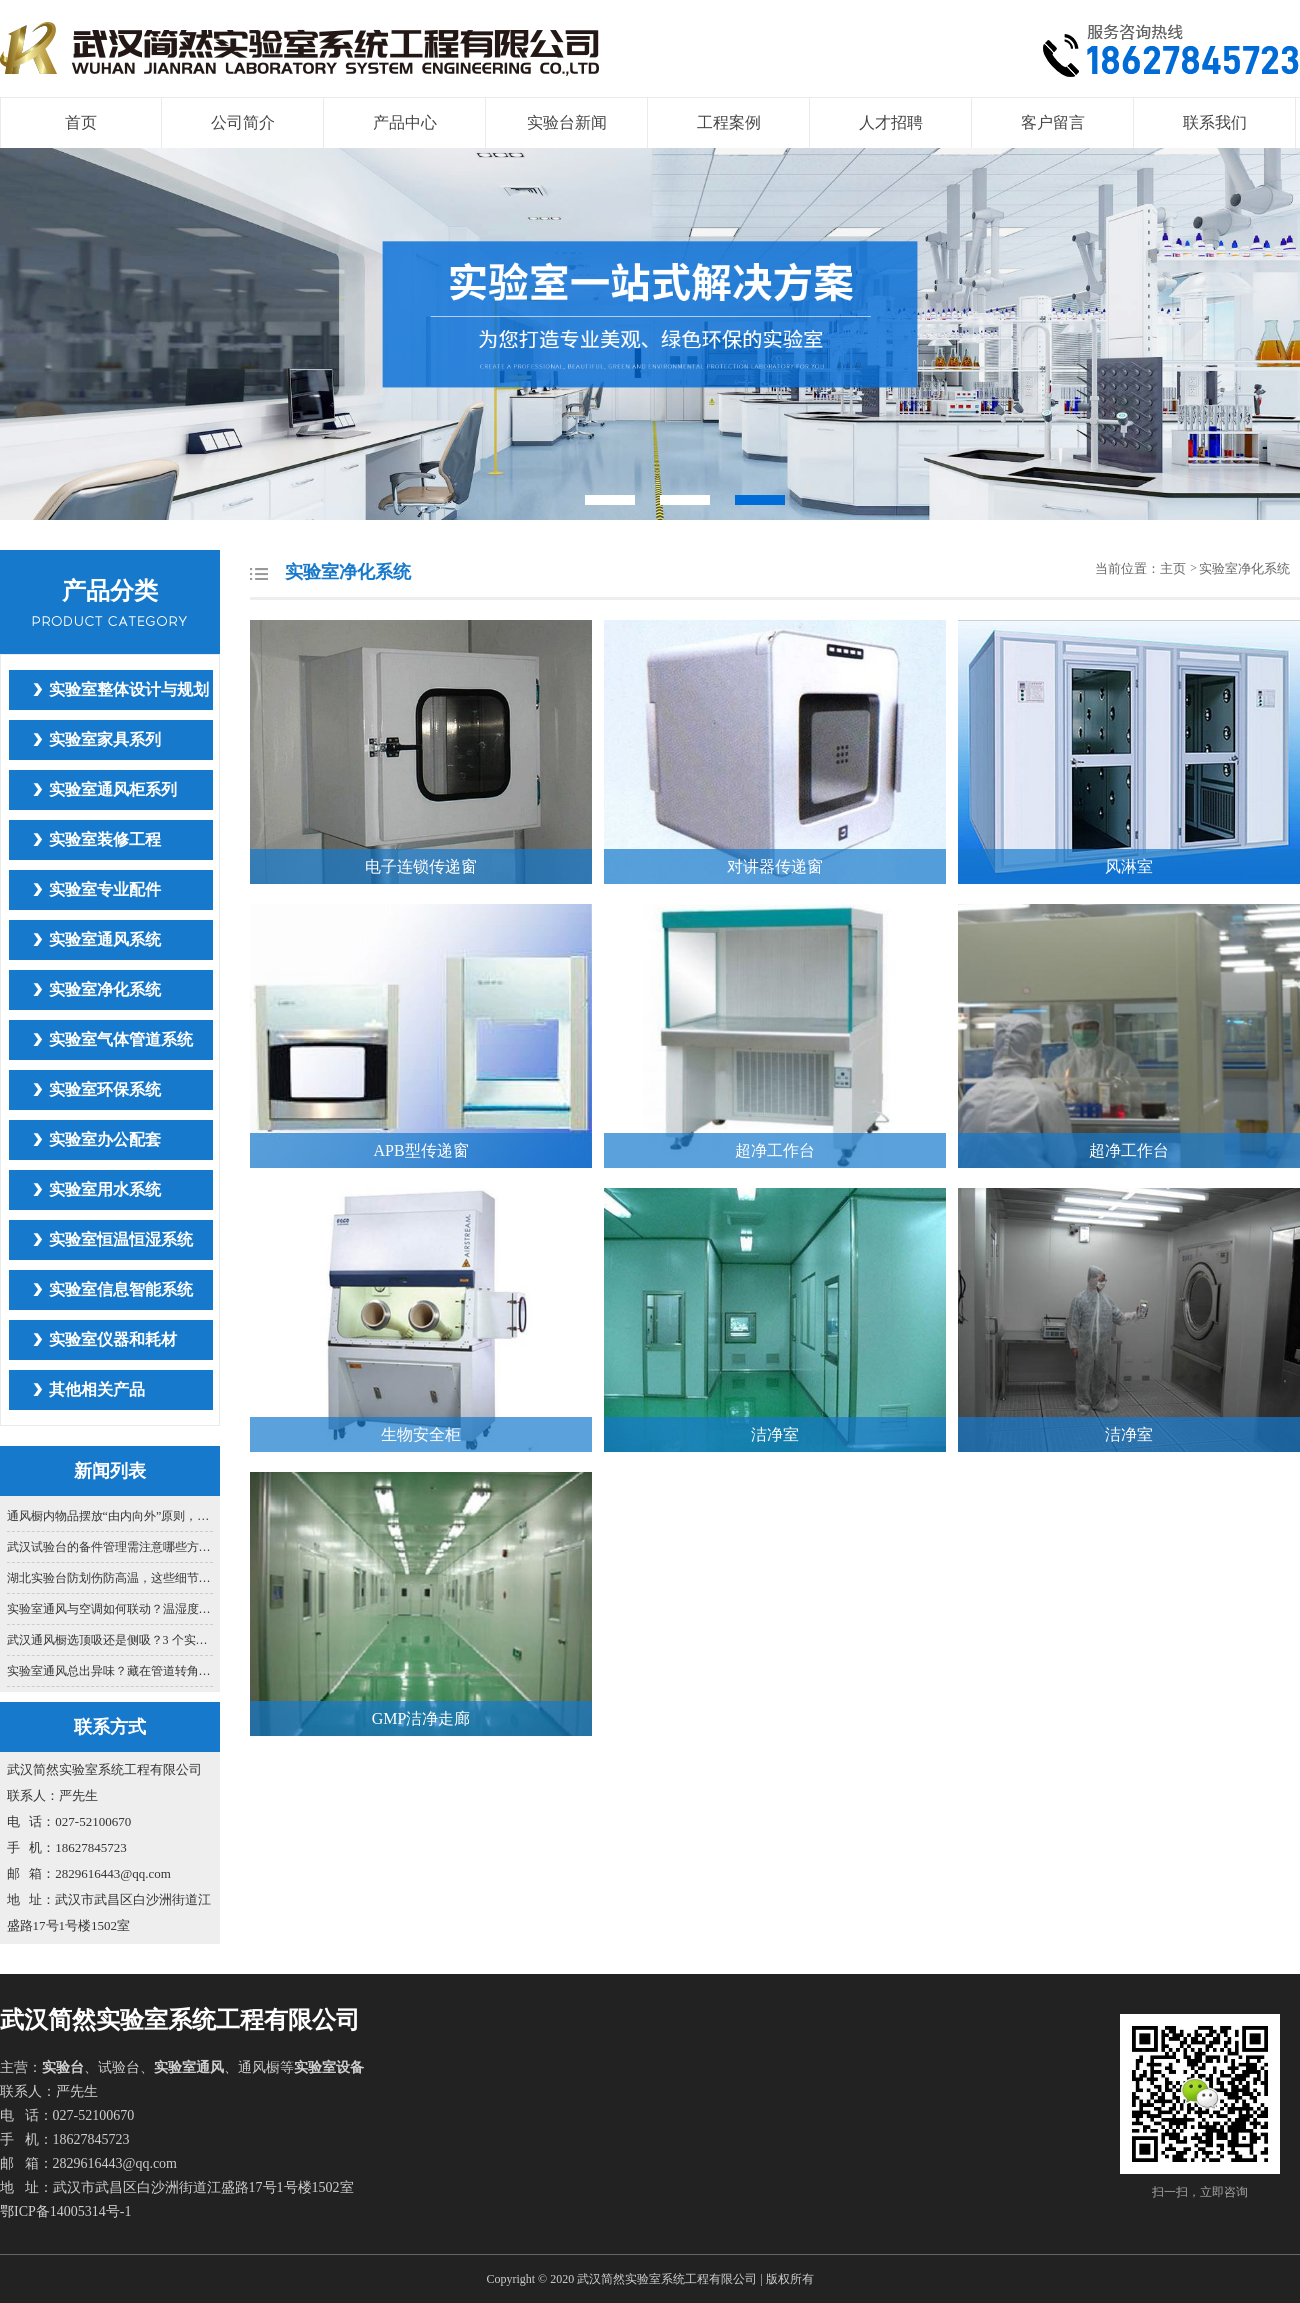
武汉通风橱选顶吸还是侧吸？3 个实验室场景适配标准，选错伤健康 (110, 1640)
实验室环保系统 (105, 1089)
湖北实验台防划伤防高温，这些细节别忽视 (110, 1578)
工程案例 (729, 122)
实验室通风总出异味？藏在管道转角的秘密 (110, 1671)
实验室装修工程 (105, 839)
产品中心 (405, 122)
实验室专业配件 (105, 889)
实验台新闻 (567, 122)
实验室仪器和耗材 (113, 1339)
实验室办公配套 (105, 1139)
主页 (1174, 568)
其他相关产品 (97, 1389)
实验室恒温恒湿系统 (121, 1239)
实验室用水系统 (105, 1189)
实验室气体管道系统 (121, 1039)
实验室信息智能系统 (121, 1289)
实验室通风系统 (105, 939)
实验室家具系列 (105, 739)
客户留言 (1053, 122)
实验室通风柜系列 (113, 789)
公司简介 (243, 122)
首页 (81, 122)
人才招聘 (891, 122)
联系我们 (1215, 122)
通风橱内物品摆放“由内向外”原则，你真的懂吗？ (110, 1516)
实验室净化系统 (105, 989)
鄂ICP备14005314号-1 (65, 2211)
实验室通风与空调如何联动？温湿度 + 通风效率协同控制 (110, 1609)
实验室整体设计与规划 (129, 689)
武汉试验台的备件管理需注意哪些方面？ (110, 1547)
